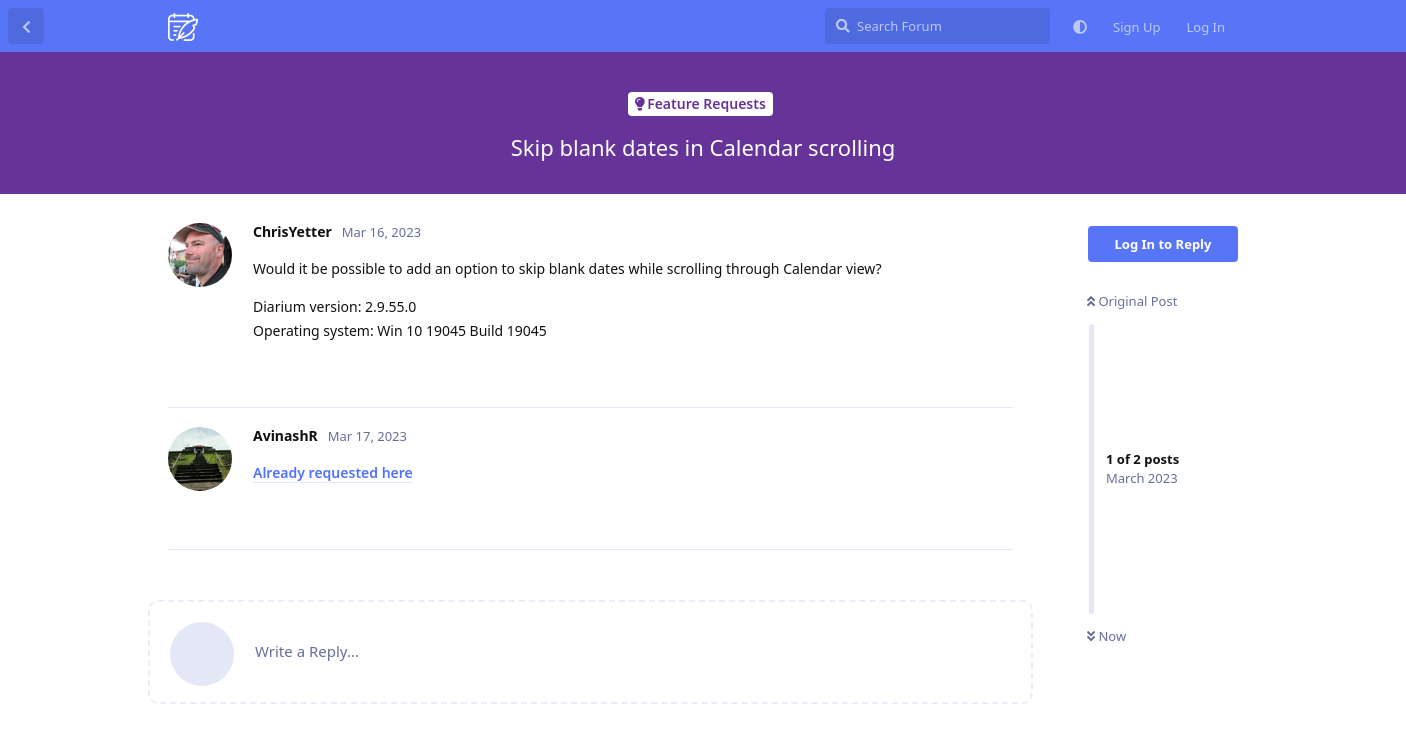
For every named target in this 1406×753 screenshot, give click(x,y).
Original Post (1132, 301)
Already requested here (333, 472)
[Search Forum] (937, 26)
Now (1106, 636)
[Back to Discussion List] (26, 26)
